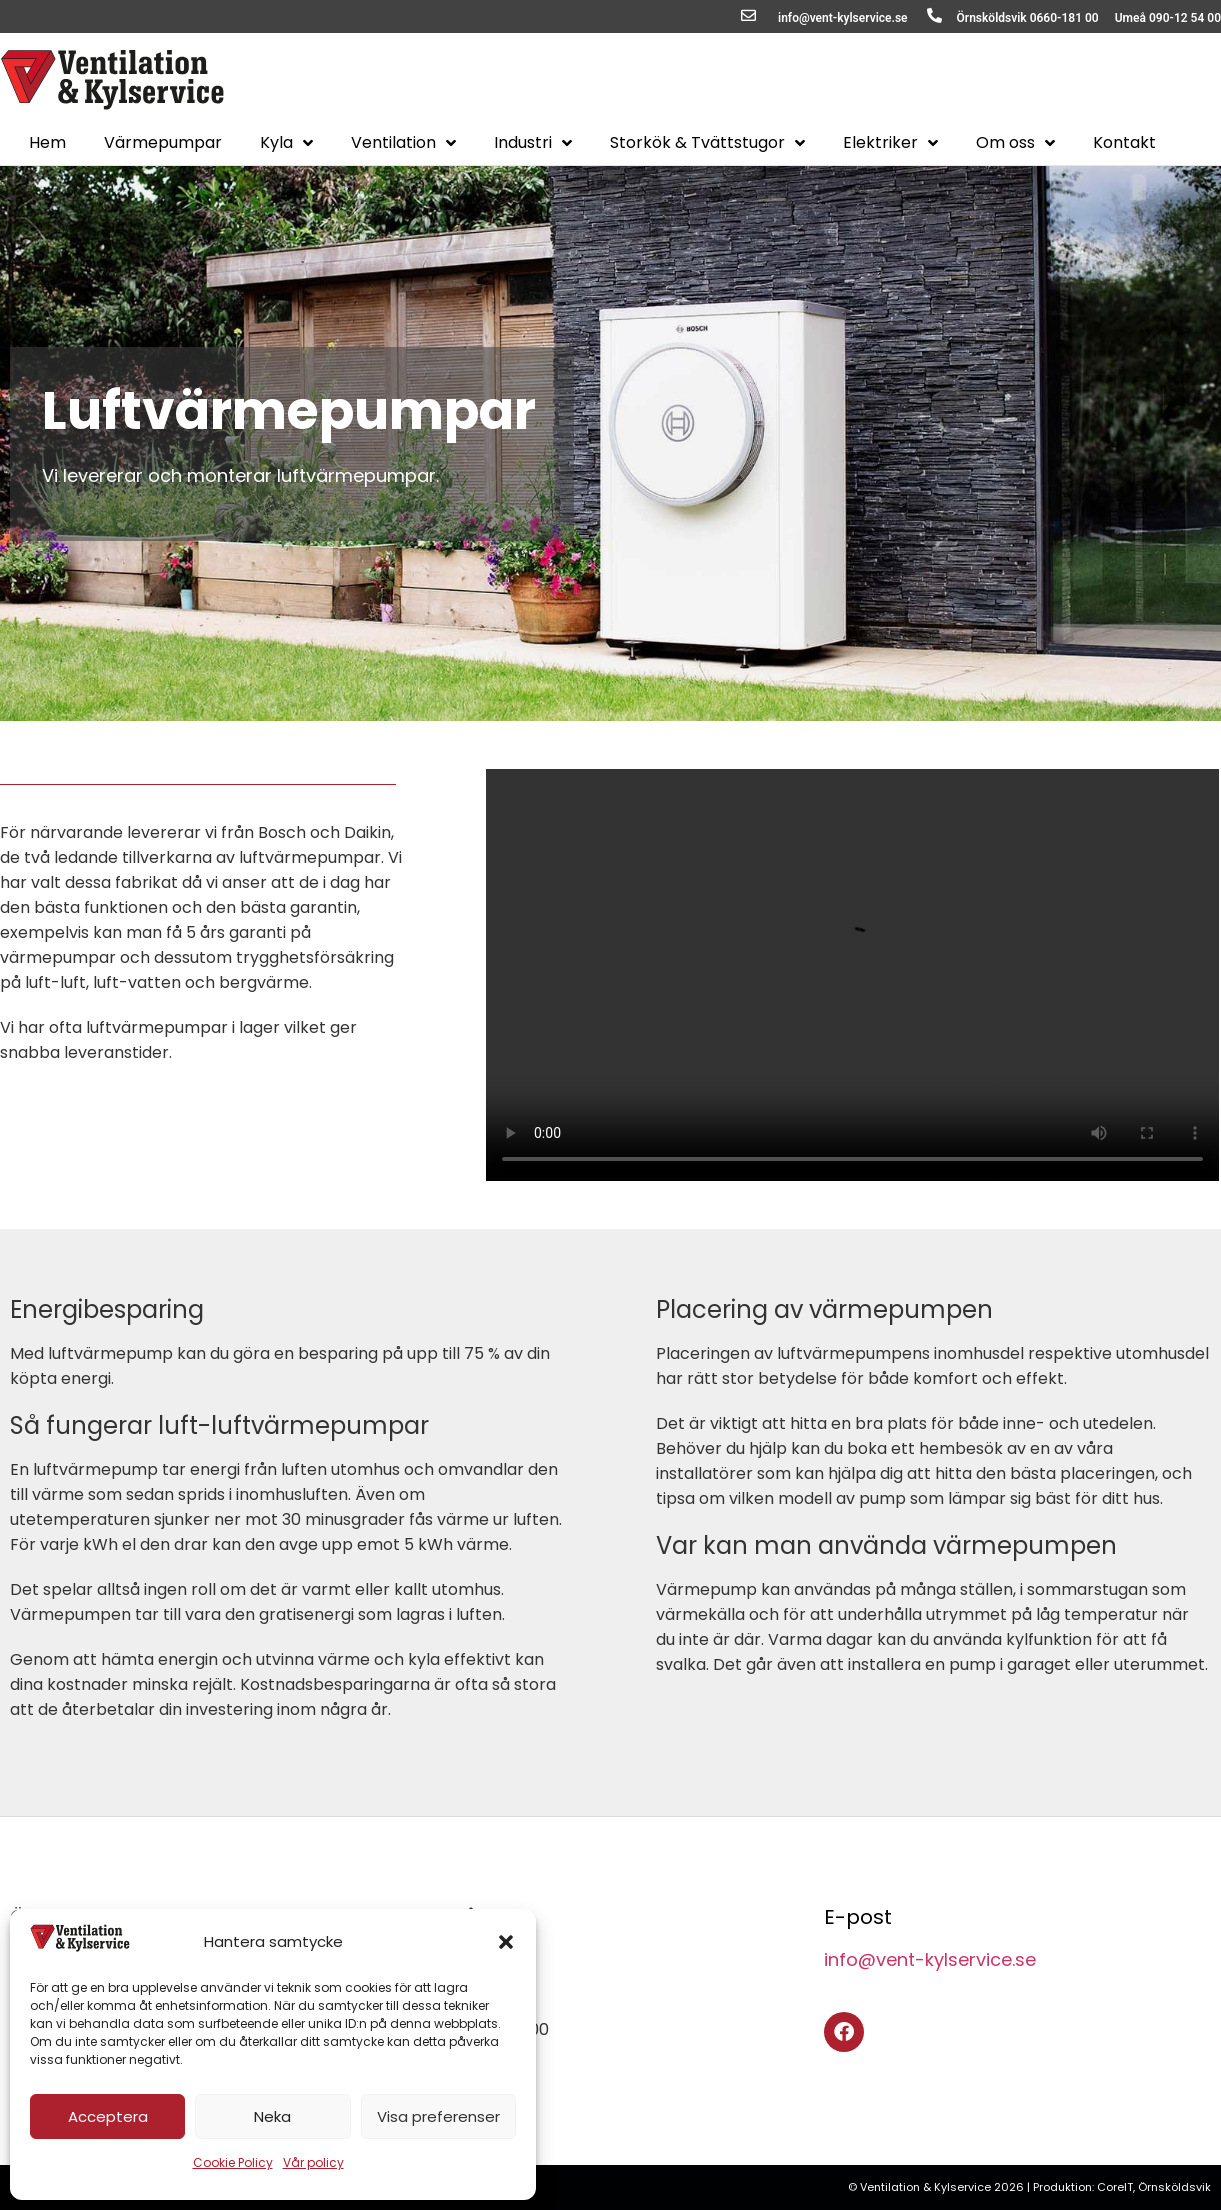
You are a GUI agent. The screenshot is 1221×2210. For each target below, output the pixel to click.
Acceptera (108, 2116)
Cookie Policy (233, 2162)
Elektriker (890, 143)
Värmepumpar (163, 143)
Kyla (286, 143)
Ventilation (403, 143)
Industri (533, 143)
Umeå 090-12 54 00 (1168, 18)
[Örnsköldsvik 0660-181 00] (934, 15)
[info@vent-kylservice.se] (748, 15)
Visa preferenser (438, 2116)
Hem (47, 143)
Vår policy (313, 2162)
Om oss (1015, 143)
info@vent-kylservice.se (843, 18)
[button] (506, 1942)
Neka (272, 2116)
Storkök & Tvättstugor (707, 143)
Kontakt (1124, 143)
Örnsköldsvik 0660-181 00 (1028, 18)
